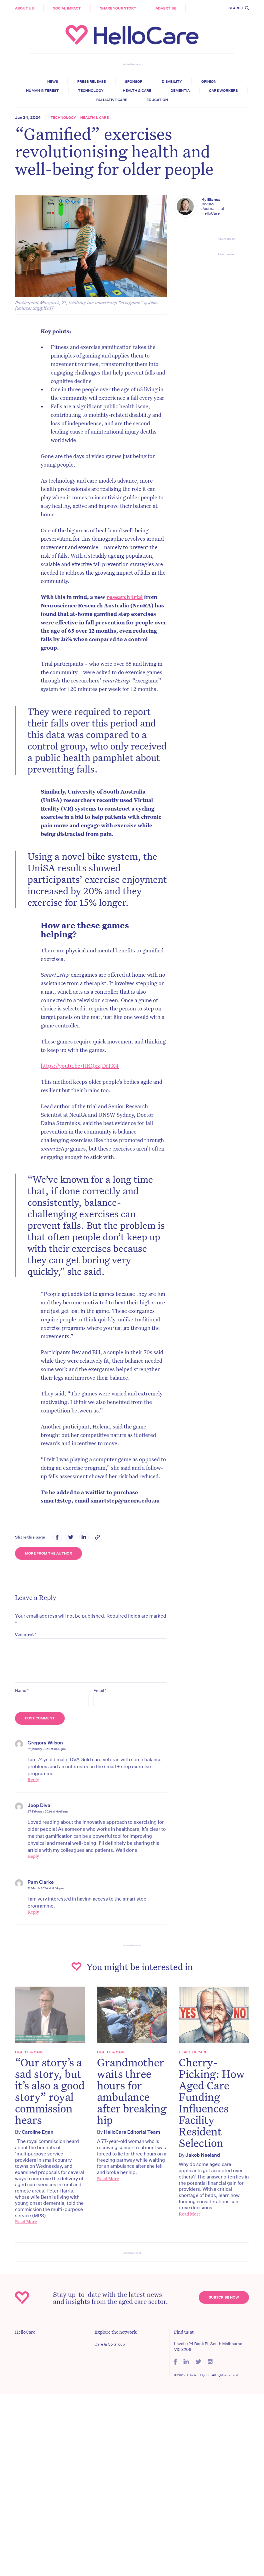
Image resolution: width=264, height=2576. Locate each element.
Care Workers (223, 90)
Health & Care (137, 90)
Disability (172, 81)
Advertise (166, 8)
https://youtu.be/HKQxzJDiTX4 (80, 1065)
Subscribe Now (224, 2297)
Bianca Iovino (211, 201)
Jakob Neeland (203, 2155)
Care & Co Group (109, 2344)
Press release (91, 81)
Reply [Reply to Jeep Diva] (33, 1856)
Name (22, 1690)
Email (100, 1690)
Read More (26, 2222)
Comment (25, 1634)
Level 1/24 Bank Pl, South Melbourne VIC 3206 (208, 2346)
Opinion (208, 81)
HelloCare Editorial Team (132, 2132)
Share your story (118, 8)
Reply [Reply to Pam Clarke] (33, 1912)
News (52, 81)
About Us (24, 8)
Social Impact (67, 8)
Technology (91, 90)
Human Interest (42, 90)
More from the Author (48, 1553)
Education (157, 100)
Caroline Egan (38, 2132)
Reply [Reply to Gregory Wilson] (33, 1779)
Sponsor (133, 81)
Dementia (180, 90)
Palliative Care (111, 100)
